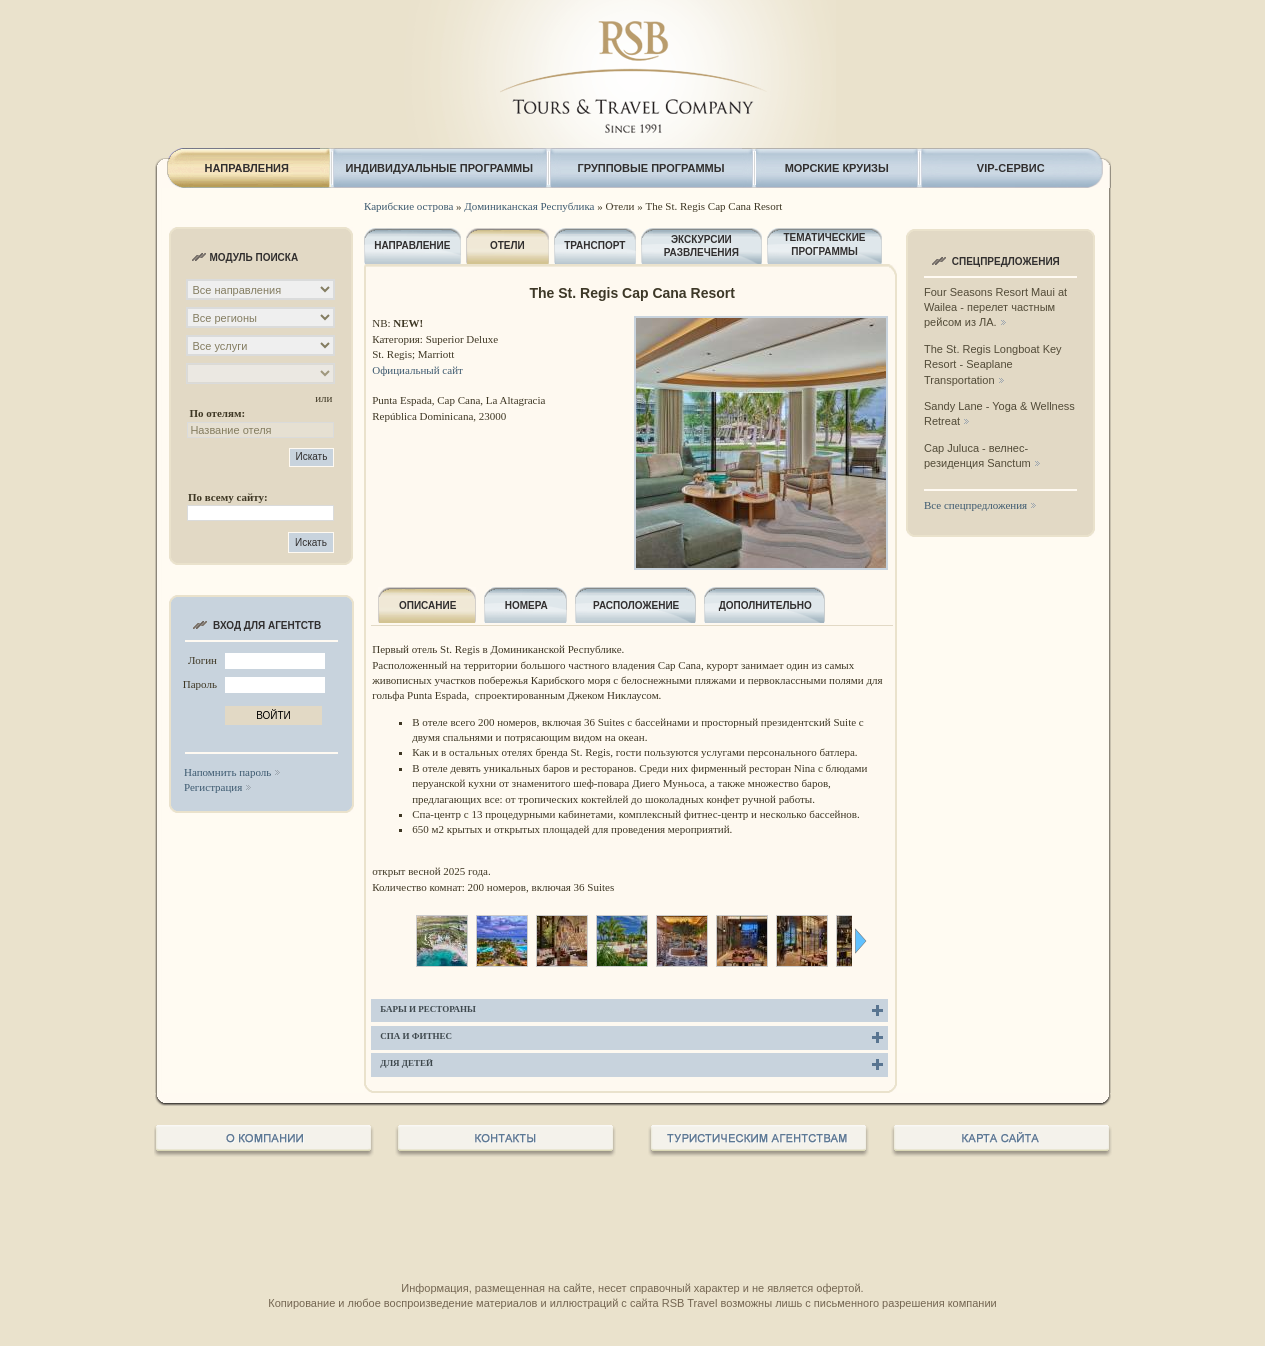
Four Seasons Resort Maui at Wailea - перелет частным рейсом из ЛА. (995, 307)
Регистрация (213, 787)
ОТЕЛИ (507, 245)
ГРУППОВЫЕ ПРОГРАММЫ (650, 168)
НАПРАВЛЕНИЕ (412, 245)
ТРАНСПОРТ (594, 245)
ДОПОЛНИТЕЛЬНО (765, 605)
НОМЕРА (526, 605)
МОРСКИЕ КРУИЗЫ (837, 168)
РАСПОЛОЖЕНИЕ (636, 605)
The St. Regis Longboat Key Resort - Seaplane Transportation (993, 364)
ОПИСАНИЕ (427, 605)
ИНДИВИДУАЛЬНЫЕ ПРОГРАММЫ (440, 168)
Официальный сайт (417, 370)
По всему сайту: (228, 497)
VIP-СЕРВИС (1011, 168)
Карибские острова (408, 206)
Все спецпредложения (975, 505)
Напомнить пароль (227, 772)
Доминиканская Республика (529, 206)
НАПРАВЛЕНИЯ (246, 168)
